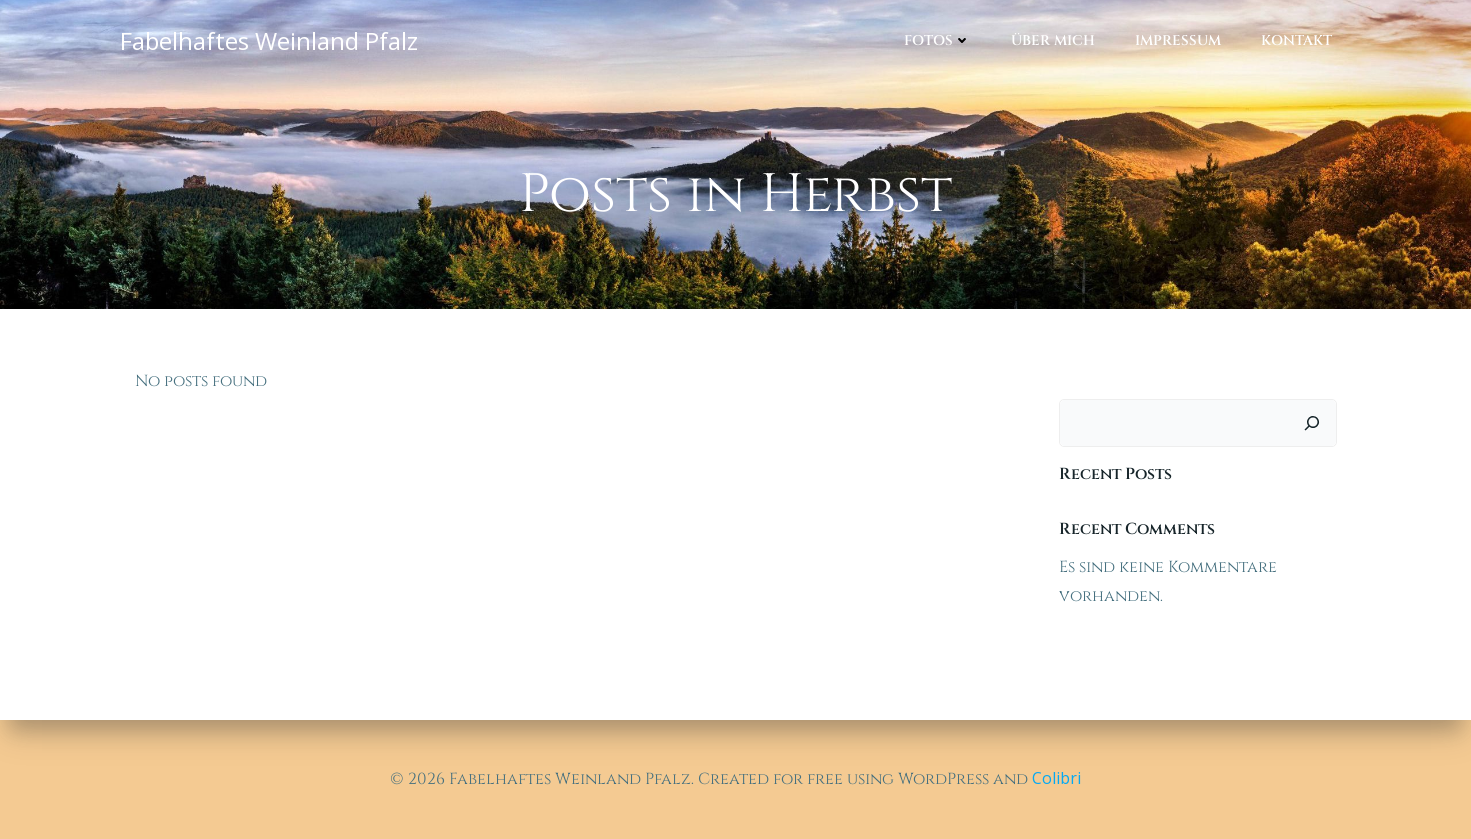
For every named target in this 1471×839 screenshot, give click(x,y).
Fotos (937, 40)
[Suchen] (1312, 423)
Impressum (1178, 40)
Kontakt (1296, 40)
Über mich (1053, 40)
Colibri (1056, 778)
